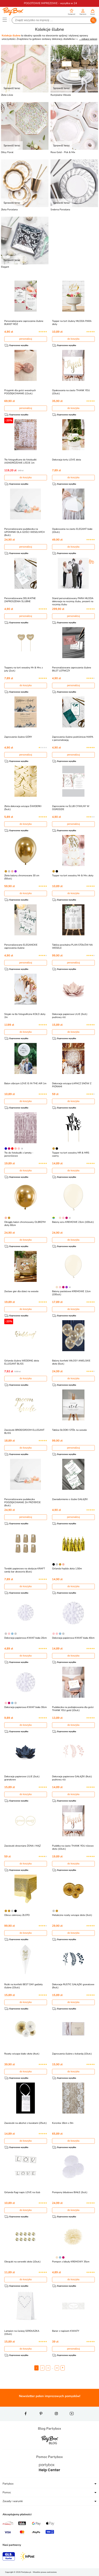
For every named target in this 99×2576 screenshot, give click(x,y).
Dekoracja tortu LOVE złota (66, 459)
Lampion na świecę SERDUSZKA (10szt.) (21, 2332)
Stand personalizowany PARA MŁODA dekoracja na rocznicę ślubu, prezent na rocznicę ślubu (72, 601)
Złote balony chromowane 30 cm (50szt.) (21, 877)
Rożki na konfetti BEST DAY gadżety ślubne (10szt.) (23, 1986)
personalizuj (25, 338)
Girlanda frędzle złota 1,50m (67, 1568)
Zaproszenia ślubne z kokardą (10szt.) (72, 2053)
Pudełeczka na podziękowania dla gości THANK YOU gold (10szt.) (73, 1709)
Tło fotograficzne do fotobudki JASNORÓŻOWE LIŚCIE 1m (20, 461)
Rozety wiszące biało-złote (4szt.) (21, 2053)
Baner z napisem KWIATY (65, 2331)
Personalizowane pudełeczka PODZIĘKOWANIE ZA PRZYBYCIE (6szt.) (22, 1502)
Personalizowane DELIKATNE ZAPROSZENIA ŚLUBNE (20, 600)
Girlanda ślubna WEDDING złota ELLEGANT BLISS (21, 1362)
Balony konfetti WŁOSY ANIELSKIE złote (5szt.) (71, 1362)
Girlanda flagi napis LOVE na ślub (22, 2192)
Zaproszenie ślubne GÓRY (18, 737)
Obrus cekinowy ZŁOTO (17, 1915)
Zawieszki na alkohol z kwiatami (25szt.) (25, 2123)
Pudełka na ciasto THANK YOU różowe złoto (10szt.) (73, 1847)
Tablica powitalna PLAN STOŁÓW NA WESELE (72, 946)
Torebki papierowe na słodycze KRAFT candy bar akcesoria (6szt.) (24, 1570)
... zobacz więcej (88, 39)
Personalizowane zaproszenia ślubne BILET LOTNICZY (71, 669)
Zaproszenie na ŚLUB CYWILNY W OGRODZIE (70, 808)
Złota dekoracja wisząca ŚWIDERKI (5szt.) (22, 808)
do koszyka (73, 338)
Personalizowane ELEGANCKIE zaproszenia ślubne (20, 946)
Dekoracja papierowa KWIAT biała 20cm (25, 1638)
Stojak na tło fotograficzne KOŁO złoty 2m (24, 1015)
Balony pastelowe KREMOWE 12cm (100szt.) (71, 1293)
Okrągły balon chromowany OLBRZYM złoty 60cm (25, 1223)
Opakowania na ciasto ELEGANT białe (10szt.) (72, 530)
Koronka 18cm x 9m (62, 2123)
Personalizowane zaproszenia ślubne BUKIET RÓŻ (23, 322)
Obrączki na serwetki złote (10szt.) (22, 2261)
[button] (71, 12)
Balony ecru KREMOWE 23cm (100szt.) (73, 1222)
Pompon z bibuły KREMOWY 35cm (70, 2261)
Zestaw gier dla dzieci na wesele (21, 1291)
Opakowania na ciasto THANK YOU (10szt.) (71, 392)
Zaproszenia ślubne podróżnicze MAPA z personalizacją (72, 738)
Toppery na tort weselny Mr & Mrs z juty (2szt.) (23, 669)
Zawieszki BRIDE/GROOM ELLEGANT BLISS (24, 1431)
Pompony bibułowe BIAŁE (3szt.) (69, 2192)
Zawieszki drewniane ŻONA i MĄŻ (22, 1845)
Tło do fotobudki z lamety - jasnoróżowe (18, 1154)
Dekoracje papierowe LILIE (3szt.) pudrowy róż (69, 1015)
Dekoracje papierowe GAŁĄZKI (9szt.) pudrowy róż (72, 1778)
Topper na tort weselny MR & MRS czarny (70, 1154)
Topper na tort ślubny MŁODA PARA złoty (71, 322)
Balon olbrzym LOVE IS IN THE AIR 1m (25, 1083)
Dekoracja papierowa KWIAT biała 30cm (25, 1707)
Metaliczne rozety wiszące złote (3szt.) (72, 1915)
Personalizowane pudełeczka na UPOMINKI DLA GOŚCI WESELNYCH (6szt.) (24, 532)
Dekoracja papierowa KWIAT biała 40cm (73, 1638)
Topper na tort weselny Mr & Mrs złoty (72, 875)
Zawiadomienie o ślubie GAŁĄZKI (70, 1499)
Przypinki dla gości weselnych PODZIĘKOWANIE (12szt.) (20, 392)
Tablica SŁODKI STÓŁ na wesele (69, 1430)
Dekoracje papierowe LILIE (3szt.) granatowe (21, 1778)
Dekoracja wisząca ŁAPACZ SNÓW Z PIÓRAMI (71, 1085)
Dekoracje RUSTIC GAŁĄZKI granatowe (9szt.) (73, 1986)
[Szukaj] (51, 20)
